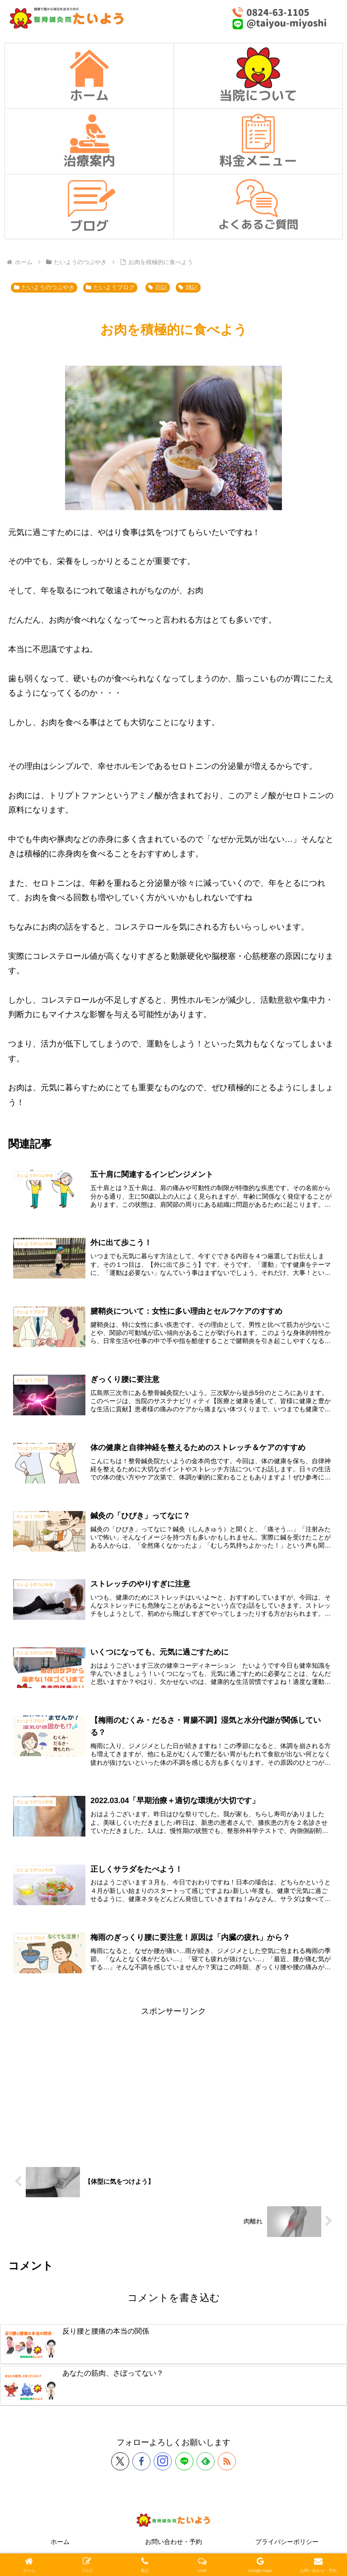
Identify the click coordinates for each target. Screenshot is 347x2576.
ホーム (60, 2546)
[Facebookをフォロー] (141, 2466)
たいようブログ (110, 287)
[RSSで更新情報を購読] (227, 2466)
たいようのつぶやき (44, 287)
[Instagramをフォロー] (163, 2466)
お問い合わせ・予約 (173, 2546)
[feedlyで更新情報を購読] (206, 2466)
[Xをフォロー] (120, 2466)
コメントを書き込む (173, 2303)
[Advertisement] (173, 2087)
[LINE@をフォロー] (184, 2466)
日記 (157, 287)
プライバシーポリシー (287, 2546)
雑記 (187, 287)
